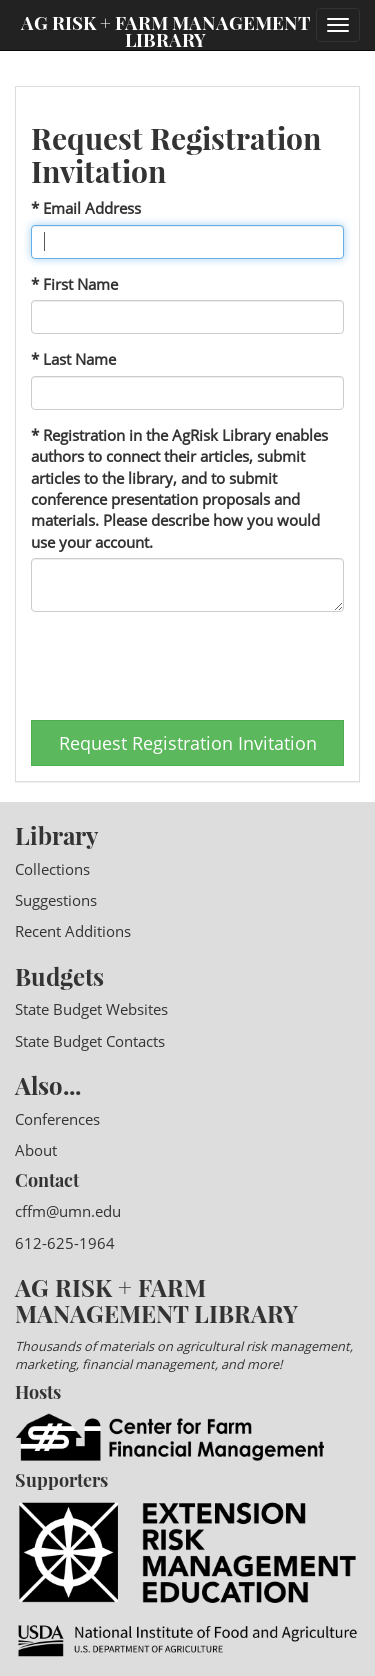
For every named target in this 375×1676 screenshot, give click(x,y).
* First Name (74, 284)
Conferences (57, 1119)
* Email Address (86, 208)
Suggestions (56, 900)
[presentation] (183, 666)
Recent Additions (73, 931)
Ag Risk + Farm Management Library (166, 30)
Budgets (59, 976)
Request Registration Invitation (188, 743)
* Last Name (73, 359)
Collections (52, 869)
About (36, 1150)
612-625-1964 (65, 1243)
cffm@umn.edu (68, 1211)
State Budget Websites (91, 1009)
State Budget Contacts (90, 1041)
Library (56, 835)
